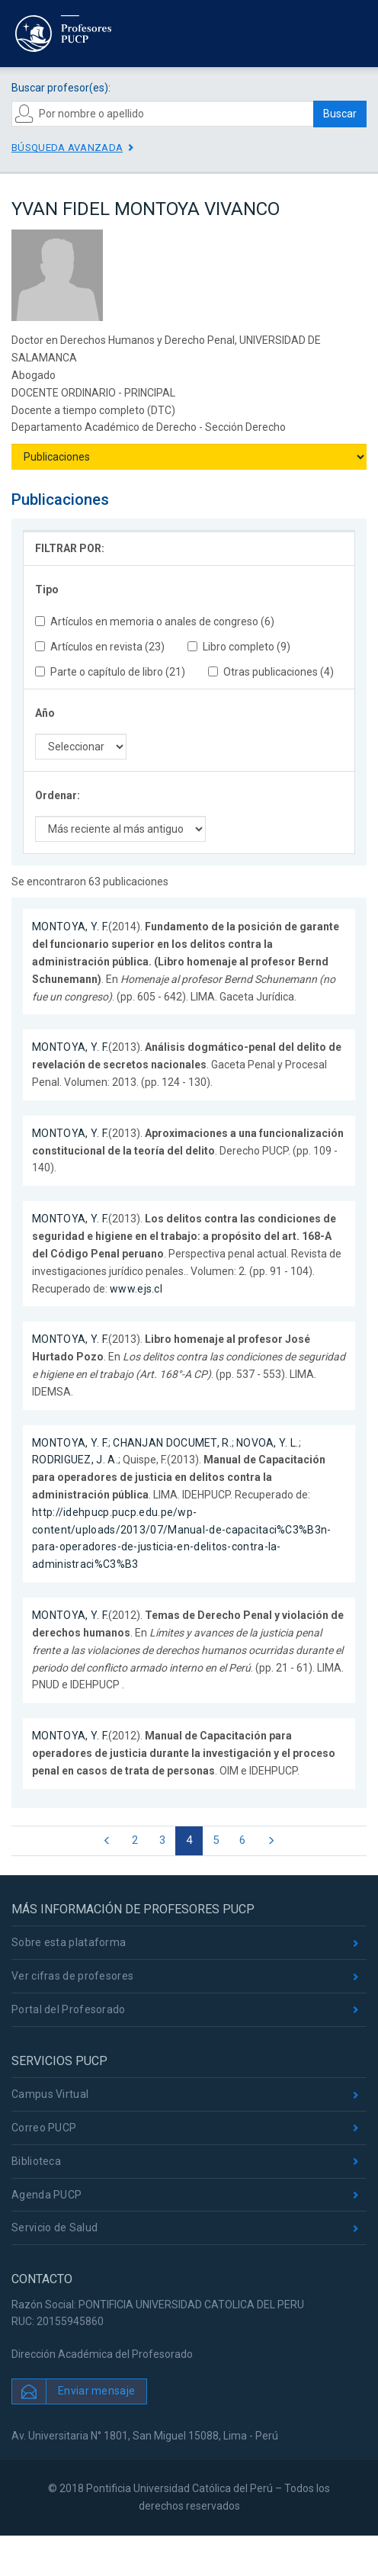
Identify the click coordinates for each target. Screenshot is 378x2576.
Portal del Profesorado (68, 2009)
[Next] (271, 1840)
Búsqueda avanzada (67, 147)
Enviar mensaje (96, 2391)
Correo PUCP (43, 2128)
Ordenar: (57, 795)
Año (45, 713)
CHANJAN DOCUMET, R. (172, 1443)
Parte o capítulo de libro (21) (110, 672)
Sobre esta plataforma (68, 1942)
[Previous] (107, 1840)
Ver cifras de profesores (72, 1976)
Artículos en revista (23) (100, 647)
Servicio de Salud (54, 2227)
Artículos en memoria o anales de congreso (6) (154, 621)
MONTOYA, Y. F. (70, 926)
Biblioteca (36, 2161)
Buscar (340, 114)
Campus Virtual (49, 2094)
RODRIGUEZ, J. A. (75, 1459)
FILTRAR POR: (69, 548)
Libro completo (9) (238, 647)
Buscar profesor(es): (61, 88)
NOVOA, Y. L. (267, 1443)
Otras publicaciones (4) (271, 672)
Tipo (47, 589)
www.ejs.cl (136, 1289)
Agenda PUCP (46, 2195)
